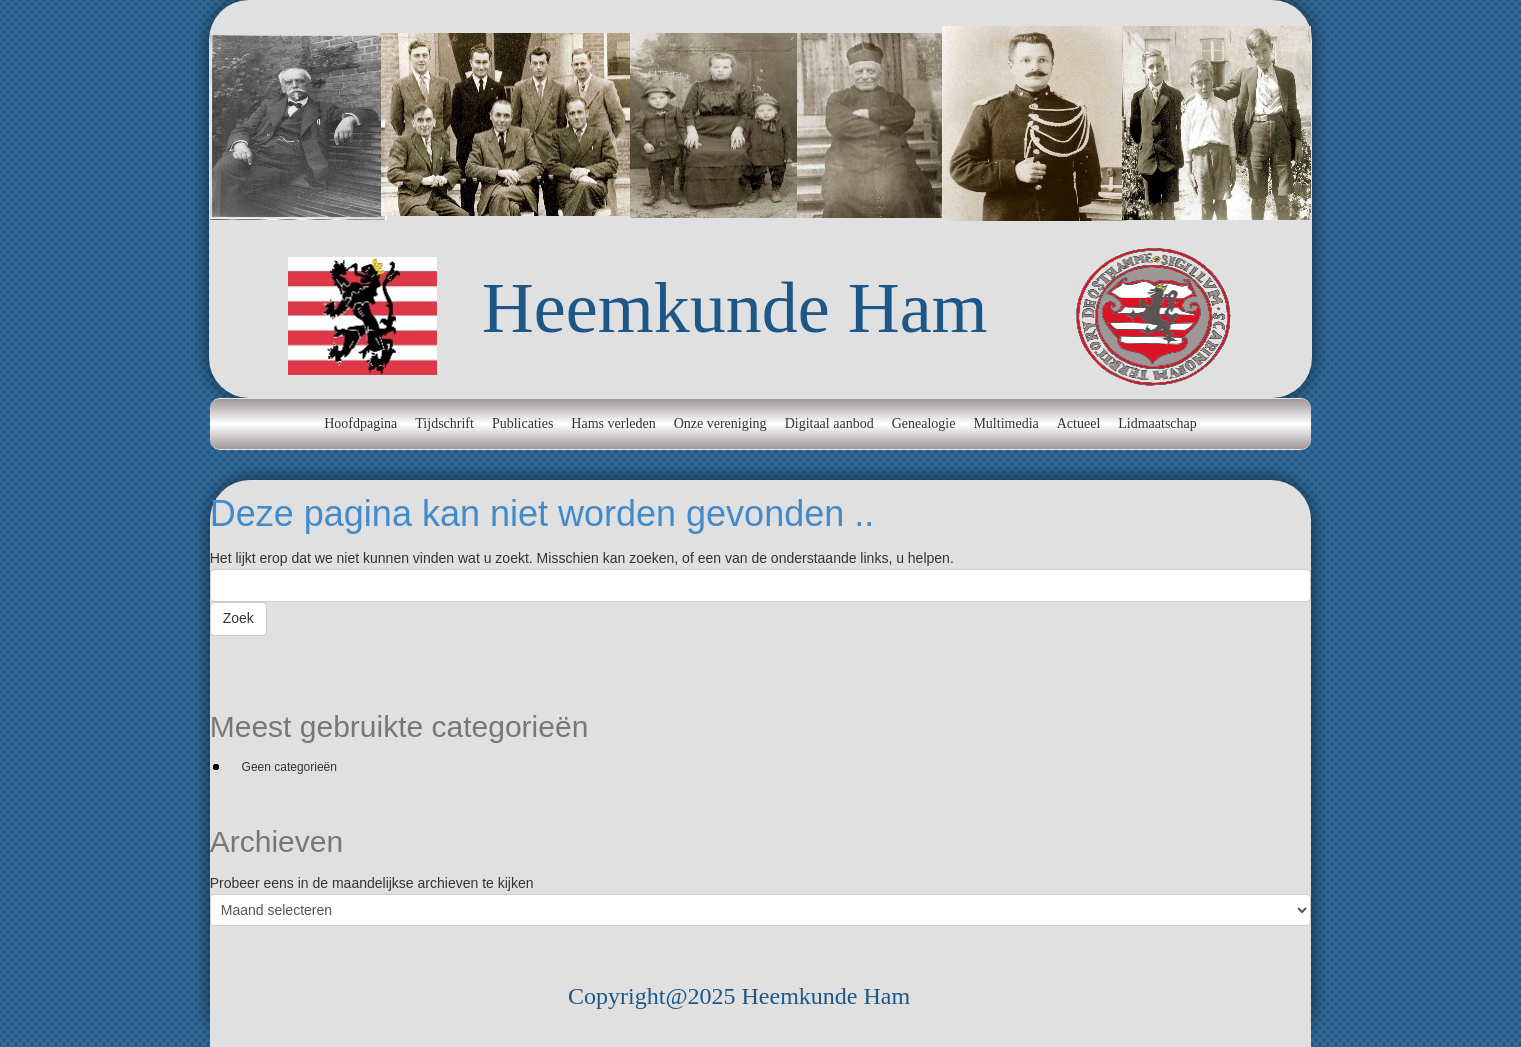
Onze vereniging (720, 423)
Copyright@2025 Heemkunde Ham (739, 996)
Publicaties (522, 423)
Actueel (1079, 423)
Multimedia (1005, 423)
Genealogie (924, 423)
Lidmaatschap (1157, 423)
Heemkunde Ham (735, 308)
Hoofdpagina (360, 423)
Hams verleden (613, 423)
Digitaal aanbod (829, 423)
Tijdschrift (444, 423)
